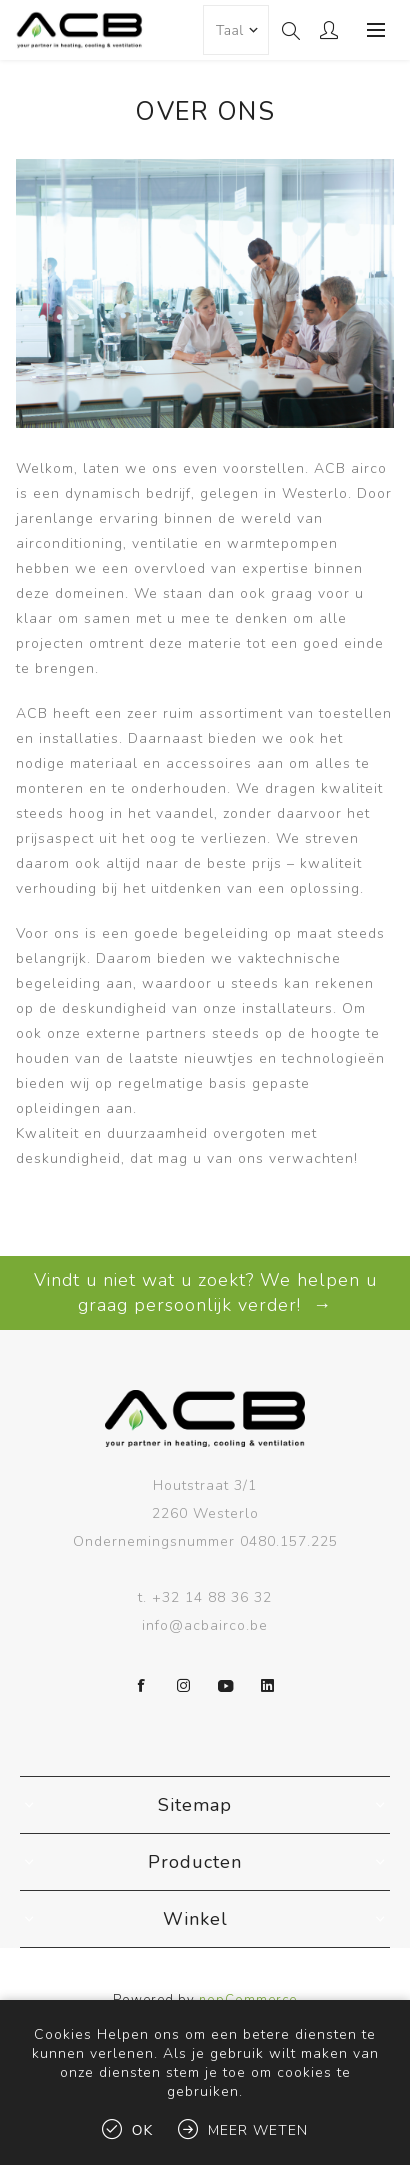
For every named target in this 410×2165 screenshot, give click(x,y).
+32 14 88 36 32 (212, 1597)
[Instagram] (184, 1686)
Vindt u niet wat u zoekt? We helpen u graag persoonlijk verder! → (205, 1292)
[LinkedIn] (268, 1686)
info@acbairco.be (205, 1625)
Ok (143, 2130)
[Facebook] (142, 1686)
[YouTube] (226, 1686)
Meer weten (258, 2130)
